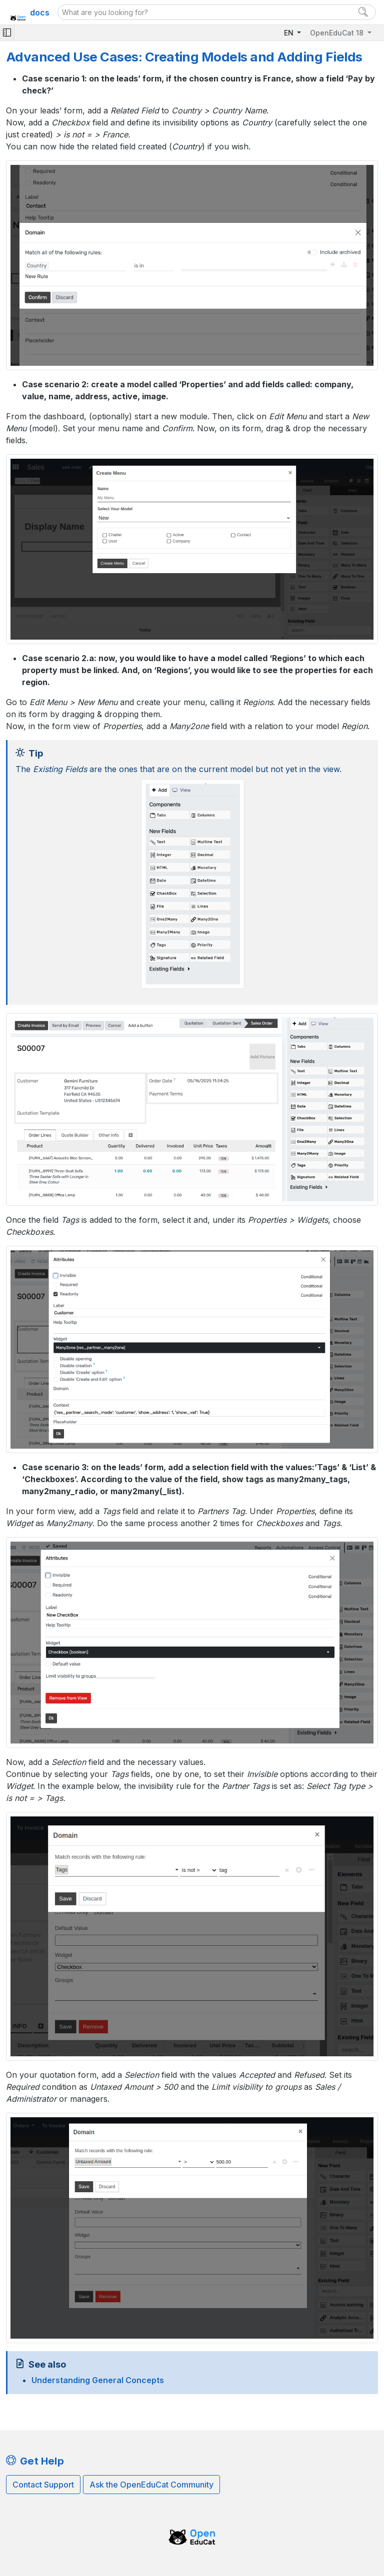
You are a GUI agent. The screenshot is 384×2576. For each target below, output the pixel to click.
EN (290, 32)
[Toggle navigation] (7, 32)
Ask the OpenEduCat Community (152, 2485)
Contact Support (43, 2485)
